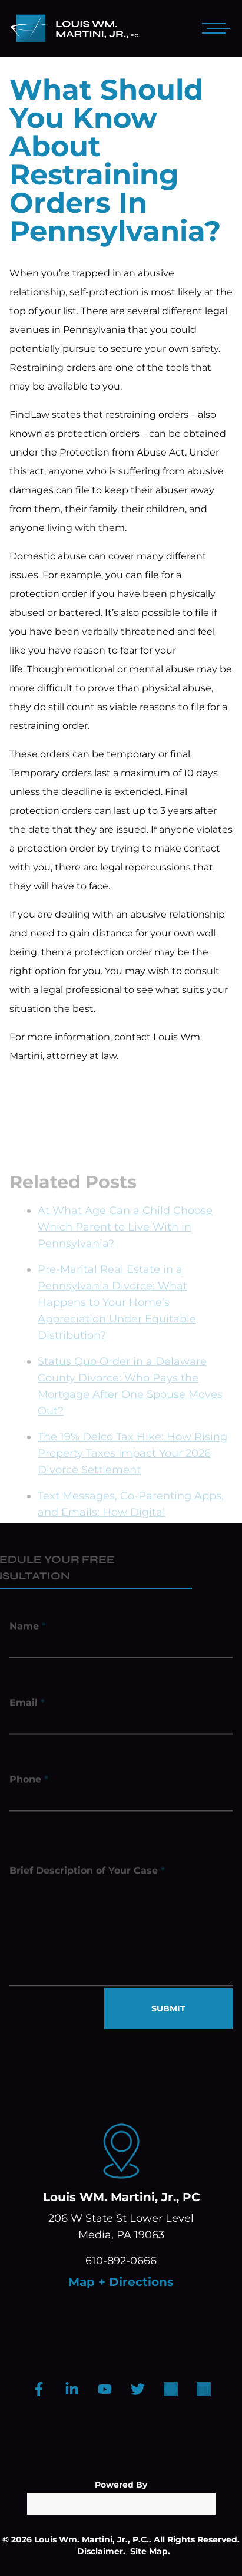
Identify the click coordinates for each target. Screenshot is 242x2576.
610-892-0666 (121, 2260)
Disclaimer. (101, 2551)
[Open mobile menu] (213, 28)
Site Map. (150, 2551)
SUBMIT (168, 2008)
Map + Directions (121, 2282)
